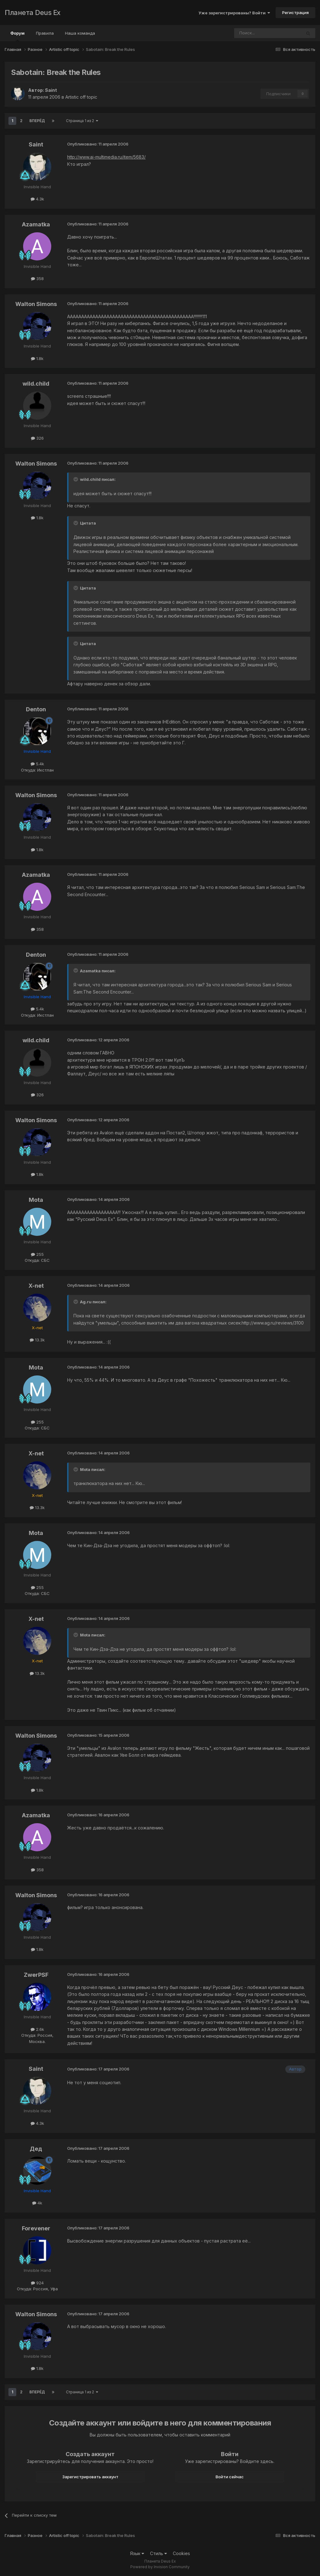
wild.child (35, 383)
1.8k (37, 358)
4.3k (37, 198)
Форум (17, 36)
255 (37, 1254)
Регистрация (295, 12)
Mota (36, 1200)
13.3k (37, 1339)
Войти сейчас (230, 2476)
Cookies (181, 2553)
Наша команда (80, 33)
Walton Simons (36, 304)
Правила (45, 33)
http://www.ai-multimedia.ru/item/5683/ (106, 157)
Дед (36, 2148)
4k (37, 2202)
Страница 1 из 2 (82, 120)
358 (37, 278)
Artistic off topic (81, 97)
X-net (36, 1285)
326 (37, 438)
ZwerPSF (36, 1974)
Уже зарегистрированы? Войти (234, 12)
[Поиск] (250, 33)
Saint (51, 90)
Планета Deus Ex (33, 12)
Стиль (158, 2553)
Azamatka (36, 224)
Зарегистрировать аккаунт (90, 2476)
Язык (137, 2553)
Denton (36, 709)
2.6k (37, 2029)
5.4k (37, 763)
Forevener (36, 2228)
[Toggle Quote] (76, 479)
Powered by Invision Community (160, 2566)
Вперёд (37, 120)
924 (37, 2282)
